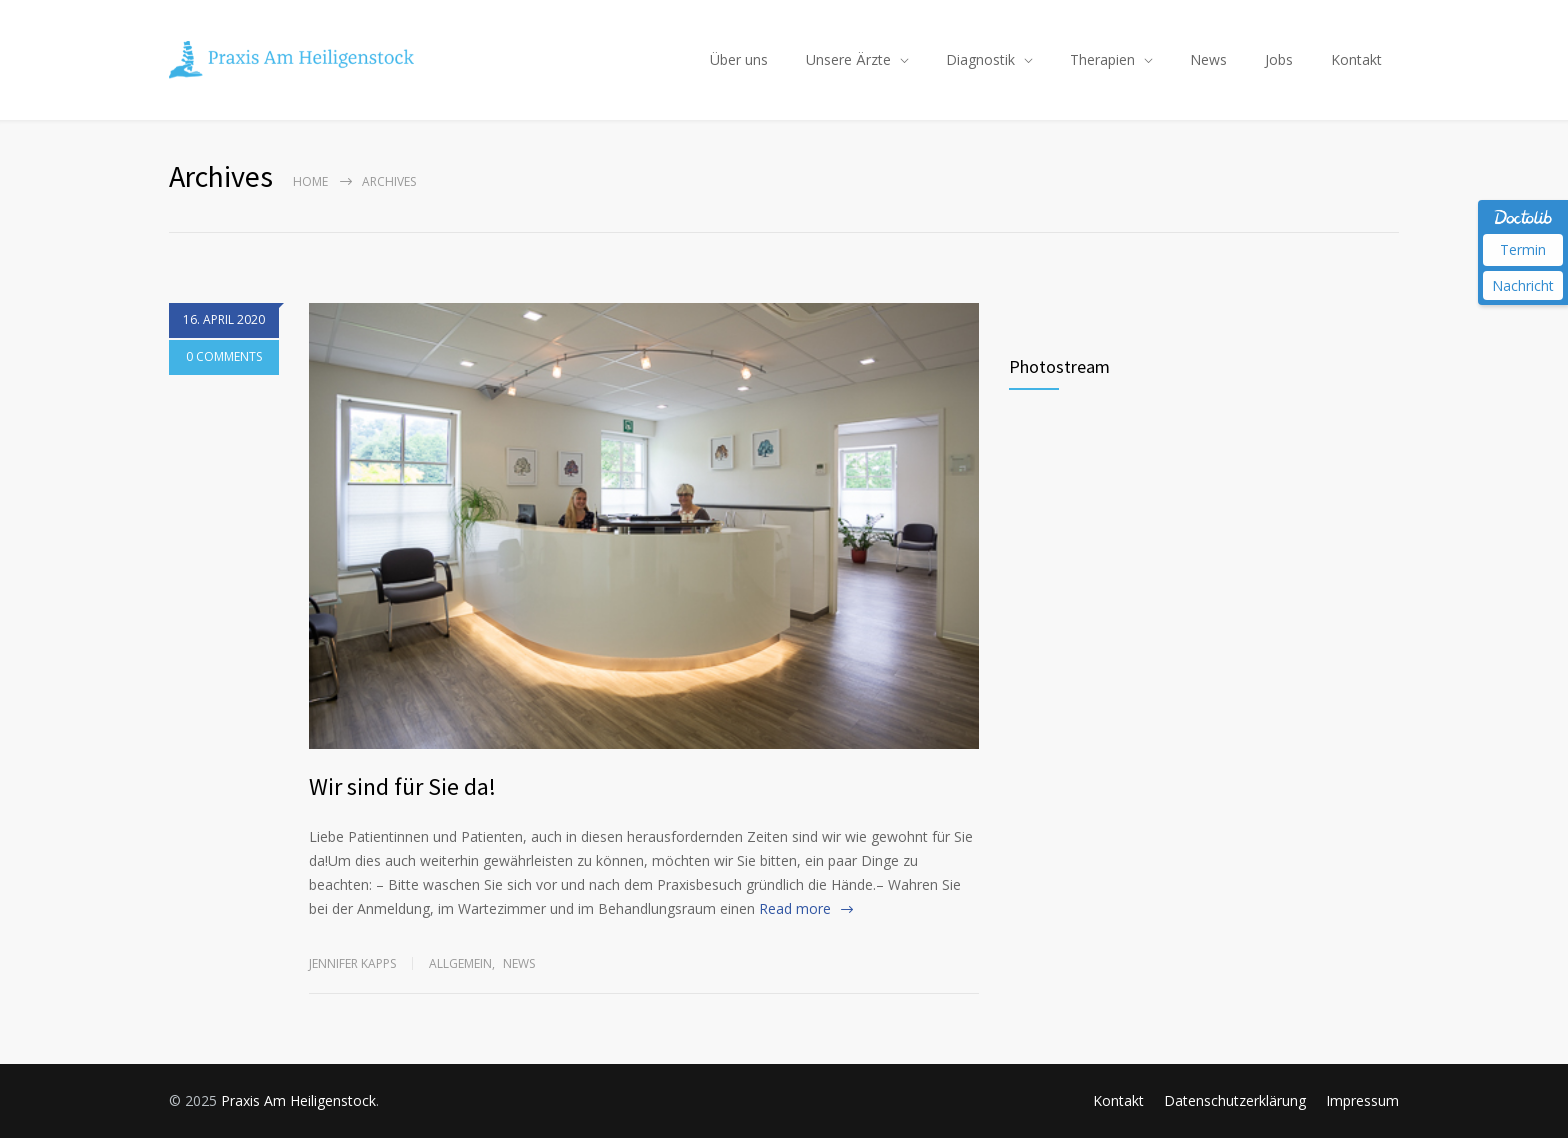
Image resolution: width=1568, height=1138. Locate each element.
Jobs (1279, 59)
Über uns (739, 59)
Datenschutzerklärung (1235, 1100)
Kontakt (1356, 59)
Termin (1523, 249)
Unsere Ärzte (848, 59)
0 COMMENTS (224, 357)
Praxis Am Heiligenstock (298, 1100)
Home (310, 181)
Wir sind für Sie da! (402, 786)
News (1208, 59)
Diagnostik (980, 59)
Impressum (1362, 1100)
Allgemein (460, 963)
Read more (795, 908)
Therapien (1102, 59)
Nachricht (1523, 285)
